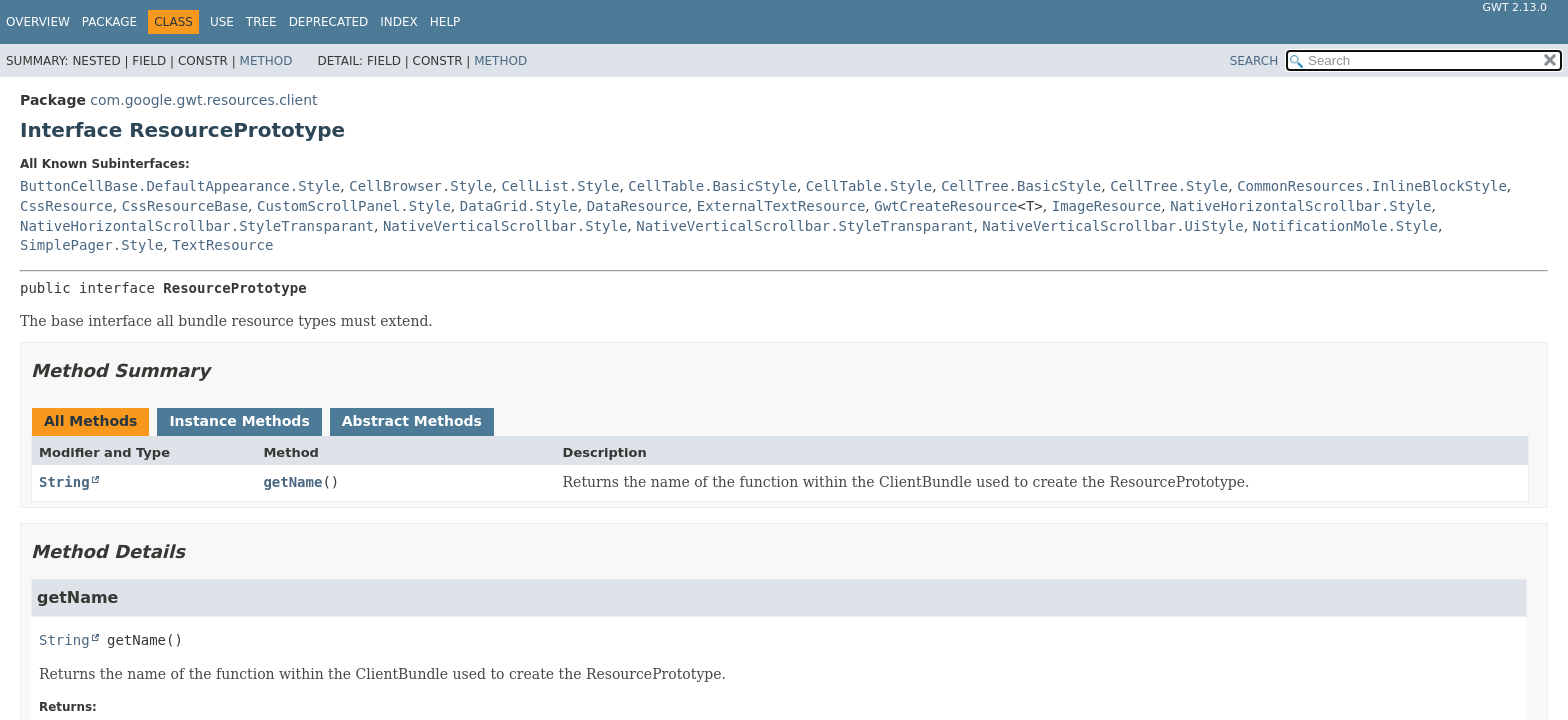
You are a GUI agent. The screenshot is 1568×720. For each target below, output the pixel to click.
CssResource (66, 206)
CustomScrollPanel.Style (354, 206)
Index (399, 22)
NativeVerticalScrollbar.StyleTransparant (804, 226)
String (64, 482)
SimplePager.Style (91, 245)
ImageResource (1107, 206)
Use (222, 22)
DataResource (637, 206)
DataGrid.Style (519, 206)
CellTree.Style (1169, 186)
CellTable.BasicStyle (712, 186)
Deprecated (329, 22)
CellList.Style (560, 186)
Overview (38, 22)
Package (109, 22)
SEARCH (1254, 61)
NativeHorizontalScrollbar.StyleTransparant (197, 226)
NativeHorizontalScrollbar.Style (1300, 206)
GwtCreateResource (945, 206)
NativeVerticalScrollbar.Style (505, 226)
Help (445, 22)
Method (266, 61)
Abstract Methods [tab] (412, 421)
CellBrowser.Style (420, 186)
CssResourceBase (185, 206)
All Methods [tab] (90, 421)
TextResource (222, 245)
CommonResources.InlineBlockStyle (1372, 186)
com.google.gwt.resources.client (203, 100)
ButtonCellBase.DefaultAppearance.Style (180, 186)
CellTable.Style (869, 186)
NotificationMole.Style (1345, 226)
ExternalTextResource (781, 206)
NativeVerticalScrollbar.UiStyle (1112, 226)
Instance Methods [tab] (239, 421)
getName (292, 482)
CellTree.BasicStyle (1021, 186)
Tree (261, 22)
